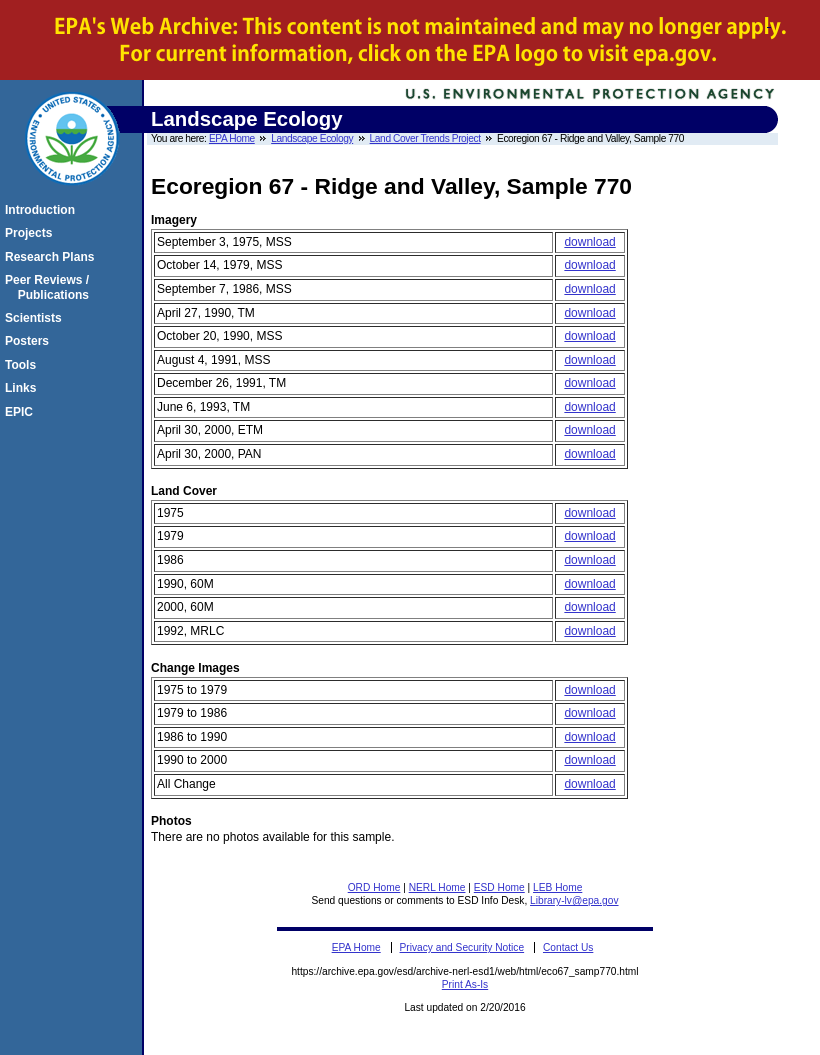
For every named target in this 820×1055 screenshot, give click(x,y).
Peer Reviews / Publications (50, 287)
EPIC (22, 412)
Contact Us (568, 947)
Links (23, 388)
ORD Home (374, 887)
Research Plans (52, 257)
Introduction (43, 210)
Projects (31, 233)
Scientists (36, 318)
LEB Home (557, 887)
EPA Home (232, 138)
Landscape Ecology (312, 138)
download (589, 242)
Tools (23, 365)
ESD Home (499, 887)
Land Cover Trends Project (425, 138)
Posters (30, 341)
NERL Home (437, 887)
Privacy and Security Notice (462, 947)
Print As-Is (465, 984)
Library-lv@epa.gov (574, 900)
